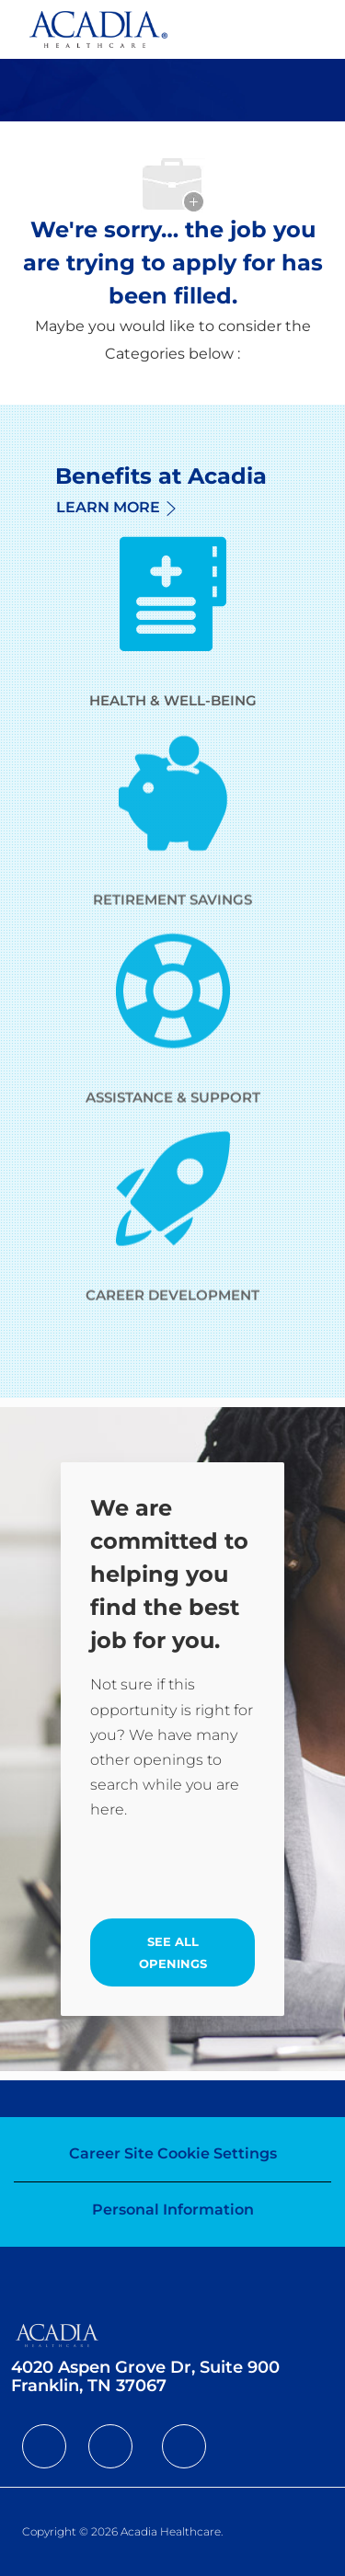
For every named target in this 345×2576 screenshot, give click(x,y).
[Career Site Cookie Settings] (173, 2153)
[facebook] (44, 2446)
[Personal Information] (173, 2210)
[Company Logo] (98, 28)
